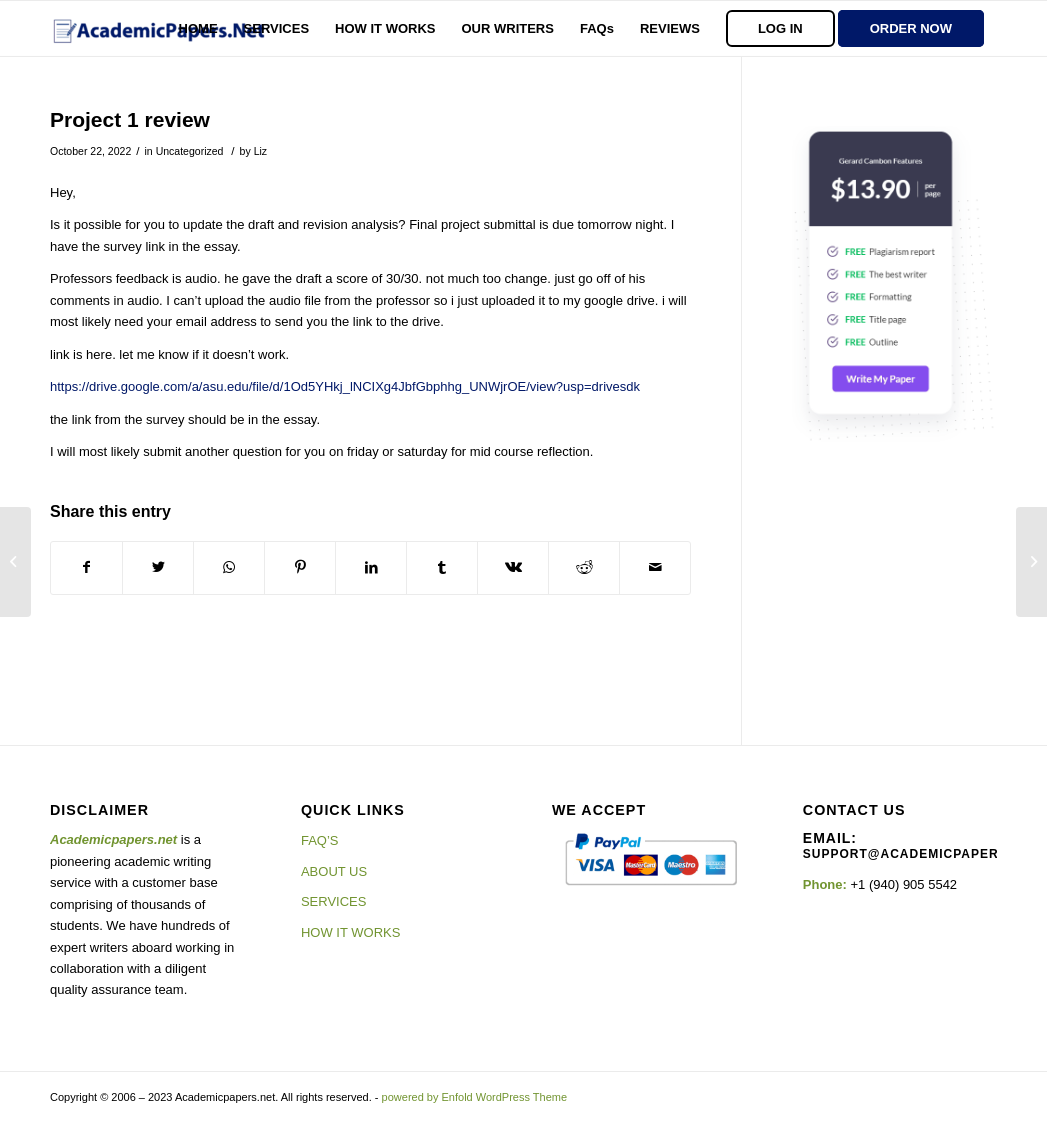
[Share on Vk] (513, 567)
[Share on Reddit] (584, 567)
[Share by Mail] (655, 567)
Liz (260, 151)
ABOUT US (334, 871)
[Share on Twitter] (158, 567)
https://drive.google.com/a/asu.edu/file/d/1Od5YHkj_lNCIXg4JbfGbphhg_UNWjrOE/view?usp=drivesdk (345, 386)
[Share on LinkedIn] (371, 567)
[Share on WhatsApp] (229, 567)
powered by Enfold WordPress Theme (474, 1097)
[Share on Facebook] (86, 567)
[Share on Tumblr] (442, 567)
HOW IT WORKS (350, 932)
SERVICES (334, 901)
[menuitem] (198, 28)
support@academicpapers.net (921, 854)
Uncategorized (190, 151)
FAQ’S (320, 840)
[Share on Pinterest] (300, 567)
